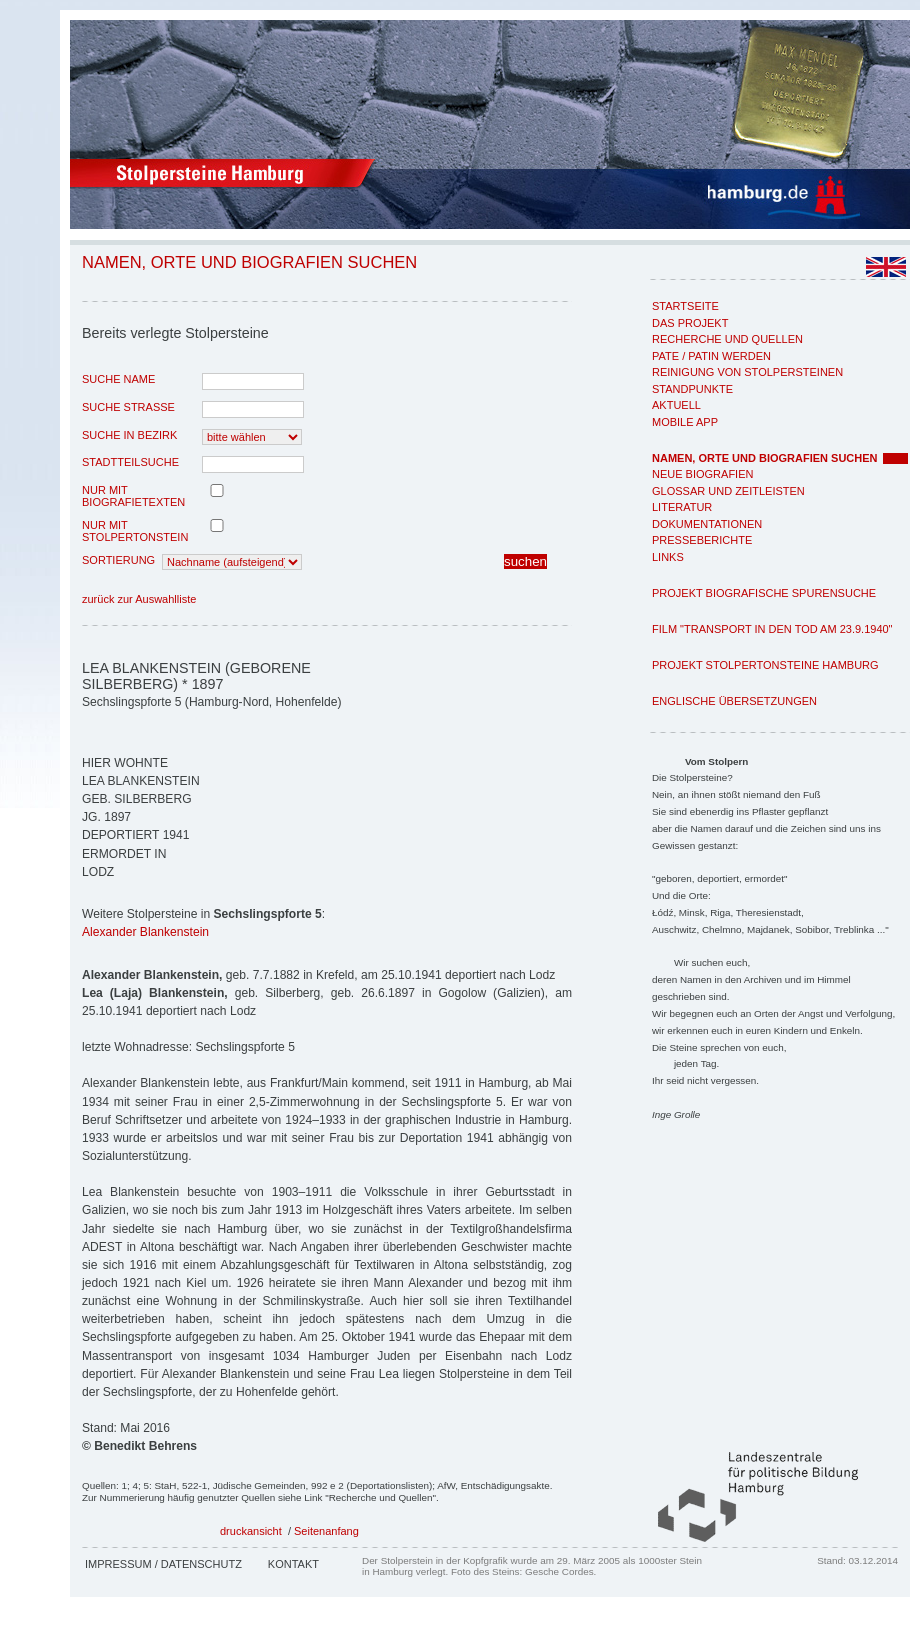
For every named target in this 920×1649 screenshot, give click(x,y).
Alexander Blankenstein (145, 932)
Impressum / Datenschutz (163, 1564)
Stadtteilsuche (130, 462)
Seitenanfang (326, 1531)
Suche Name (118, 379)
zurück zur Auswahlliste (139, 599)
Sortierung (118, 560)
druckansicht (251, 1531)
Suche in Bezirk (129, 435)
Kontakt (293, 1564)
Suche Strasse (128, 407)
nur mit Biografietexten (133, 496)
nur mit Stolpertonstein (135, 531)
